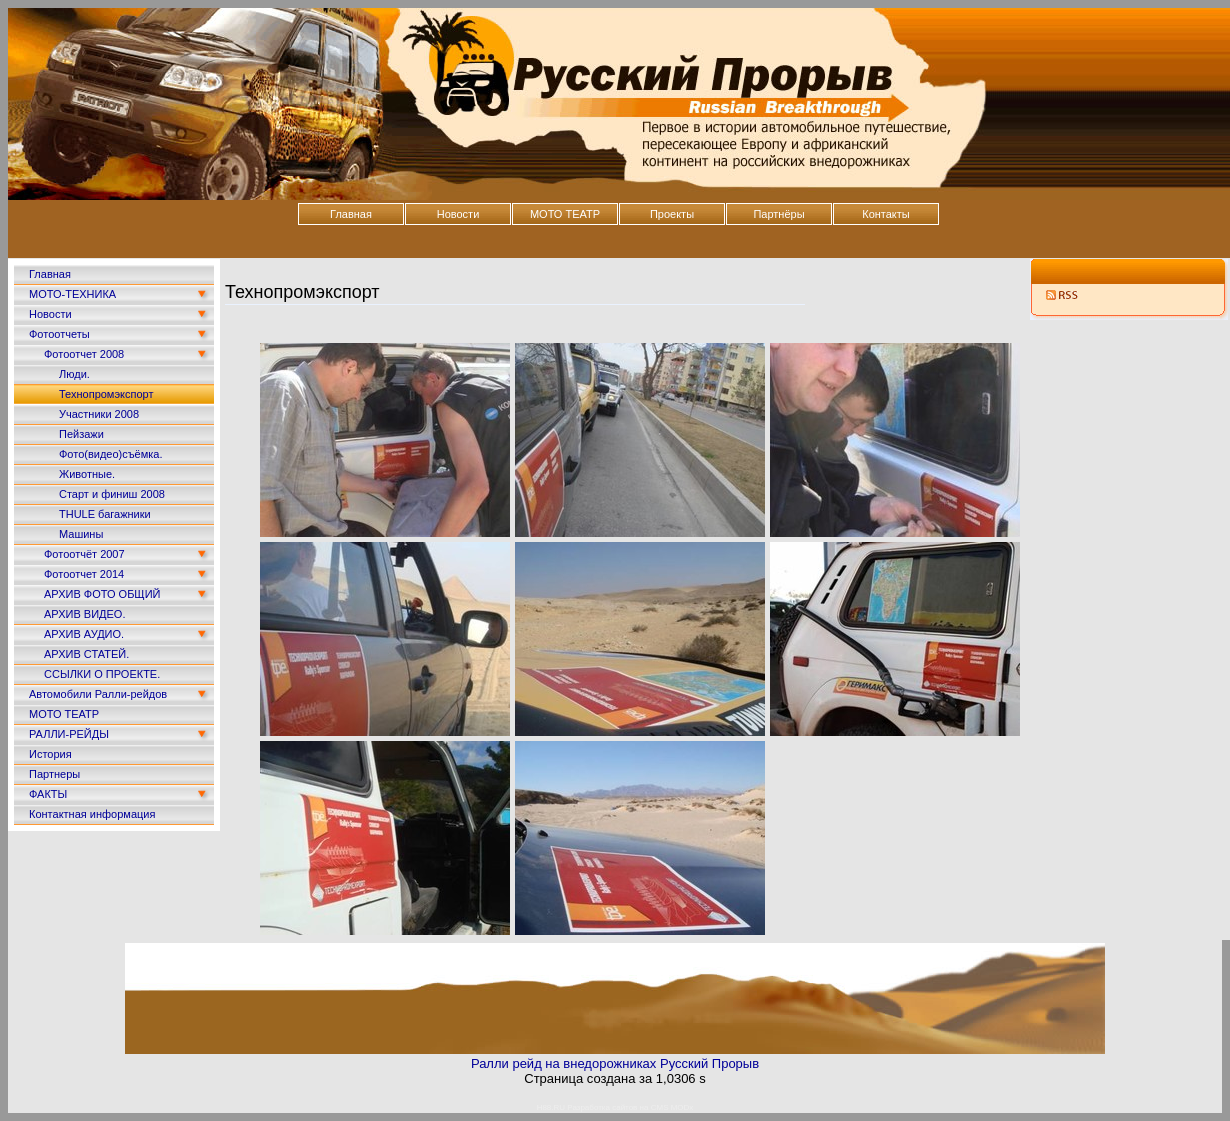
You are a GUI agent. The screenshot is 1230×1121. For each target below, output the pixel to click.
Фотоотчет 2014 (84, 574)
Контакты (886, 214)
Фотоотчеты (59, 334)
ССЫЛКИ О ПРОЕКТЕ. (102, 674)
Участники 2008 (99, 414)
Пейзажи (81, 434)
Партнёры (778, 214)
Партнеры (54, 774)
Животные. (87, 474)
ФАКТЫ (48, 794)
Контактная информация (92, 814)
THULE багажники (105, 514)
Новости (458, 214)
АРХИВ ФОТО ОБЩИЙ (102, 594)
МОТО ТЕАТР (565, 214)
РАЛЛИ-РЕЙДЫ (69, 734)
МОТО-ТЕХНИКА (72, 294)
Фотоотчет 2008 (84, 354)
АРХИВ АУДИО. (84, 634)
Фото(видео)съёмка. (111, 454)
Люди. (74, 374)
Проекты (672, 214)
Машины (81, 534)
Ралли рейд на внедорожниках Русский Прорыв (615, 1063)
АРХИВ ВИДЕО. (84, 614)
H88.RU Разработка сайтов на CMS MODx (615, 1107)
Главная (351, 214)
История (50, 754)
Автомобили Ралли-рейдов (98, 694)
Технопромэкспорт (106, 394)
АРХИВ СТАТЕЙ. (86, 654)
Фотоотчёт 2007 (84, 554)
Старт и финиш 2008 (112, 494)
